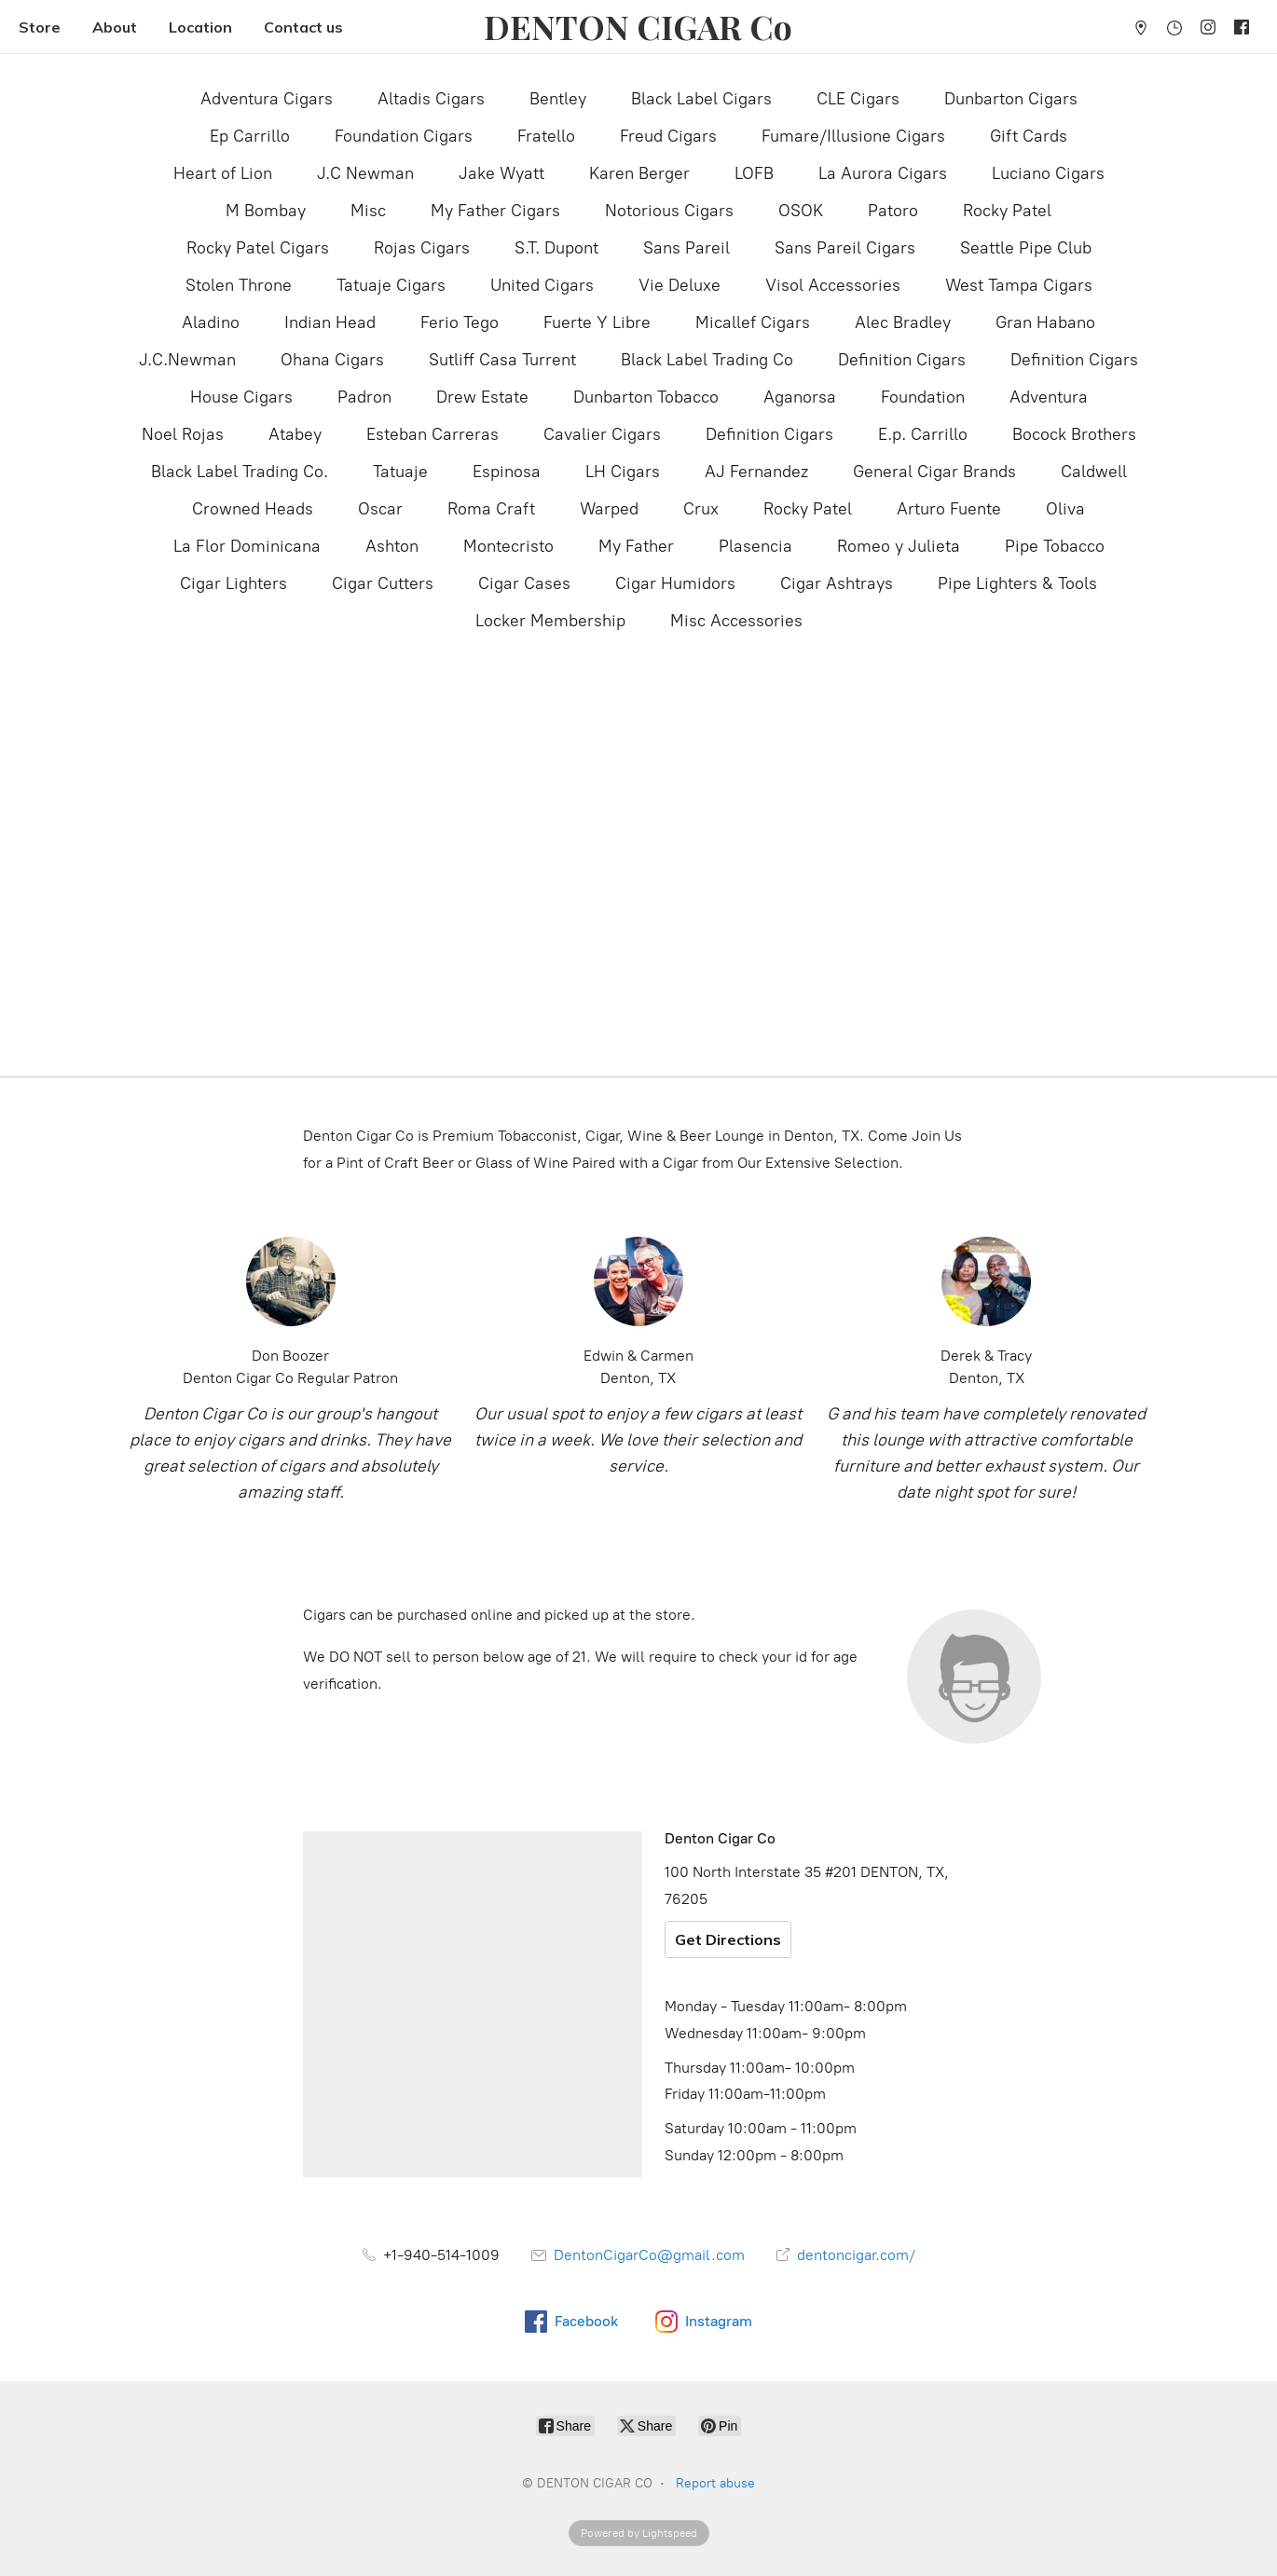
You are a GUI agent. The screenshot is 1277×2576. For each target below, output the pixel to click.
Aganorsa (799, 397)
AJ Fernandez (756, 471)
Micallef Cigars (752, 322)
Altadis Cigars (431, 99)
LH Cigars (622, 471)
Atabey (295, 434)
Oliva (1065, 509)
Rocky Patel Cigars (257, 248)
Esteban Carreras (432, 434)
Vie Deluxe (679, 285)
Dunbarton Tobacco (646, 397)
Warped (609, 509)
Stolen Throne (238, 285)
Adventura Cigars (266, 99)
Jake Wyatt (501, 173)
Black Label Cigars (701, 99)
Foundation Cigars (404, 136)
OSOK (800, 210)
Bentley (557, 99)
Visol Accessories (832, 285)
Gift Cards (1028, 136)
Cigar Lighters (233, 583)
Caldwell (1094, 471)
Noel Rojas (183, 434)
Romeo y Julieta (898, 546)
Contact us (303, 27)
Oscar (380, 509)
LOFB (754, 173)
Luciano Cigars (1048, 173)
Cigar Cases (524, 583)
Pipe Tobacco (1055, 546)
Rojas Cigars (422, 248)
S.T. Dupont (556, 248)
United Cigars (542, 285)
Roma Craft (491, 509)
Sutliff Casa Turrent (502, 359)
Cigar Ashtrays (836, 583)
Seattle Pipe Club (1026, 248)
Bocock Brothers (1074, 434)
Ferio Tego (459, 322)
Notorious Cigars (669, 210)
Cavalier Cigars (602, 434)
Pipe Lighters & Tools (1017, 583)
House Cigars (241, 397)
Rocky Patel (1007, 210)
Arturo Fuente (949, 509)
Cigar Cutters (382, 583)
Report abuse (715, 2483)
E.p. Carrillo (923, 434)
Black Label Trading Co (707, 359)
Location (200, 27)
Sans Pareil (686, 248)
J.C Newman (365, 173)
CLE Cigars (858, 99)
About (114, 27)
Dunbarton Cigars (1011, 99)
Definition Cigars (902, 359)
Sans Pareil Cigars (845, 248)
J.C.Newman (187, 359)
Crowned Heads (252, 509)
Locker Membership (550, 620)
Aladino (211, 322)
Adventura (1048, 397)
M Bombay (266, 210)
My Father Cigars (495, 210)
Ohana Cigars (332, 359)
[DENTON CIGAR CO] (638, 26)
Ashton (392, 546)
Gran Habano (1045, 322)
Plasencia (755, 546)
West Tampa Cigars (1018, 285)
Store (40, 27)
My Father (636, 546)
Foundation (923, 397)
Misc (368, 210)
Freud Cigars (668, 136)
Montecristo (508, 546)
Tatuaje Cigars (391, 285)
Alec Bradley (903, 322)
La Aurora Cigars (882, 173)
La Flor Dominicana (247, 546)
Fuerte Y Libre (597, 322)
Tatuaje (400, 471)
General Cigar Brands (934, 471)
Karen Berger (639, 173)
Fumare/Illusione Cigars (853, 136)
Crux (701, 509)
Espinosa (507, 471)
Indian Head (330, 322)
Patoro (893, 210)
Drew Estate (482, 397)
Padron (364, 397)
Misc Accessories (736, 620)
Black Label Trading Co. (239, 471)
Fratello (546, 136)
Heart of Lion (222, 173)
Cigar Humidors (675, 583)
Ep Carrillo (250, 136)
